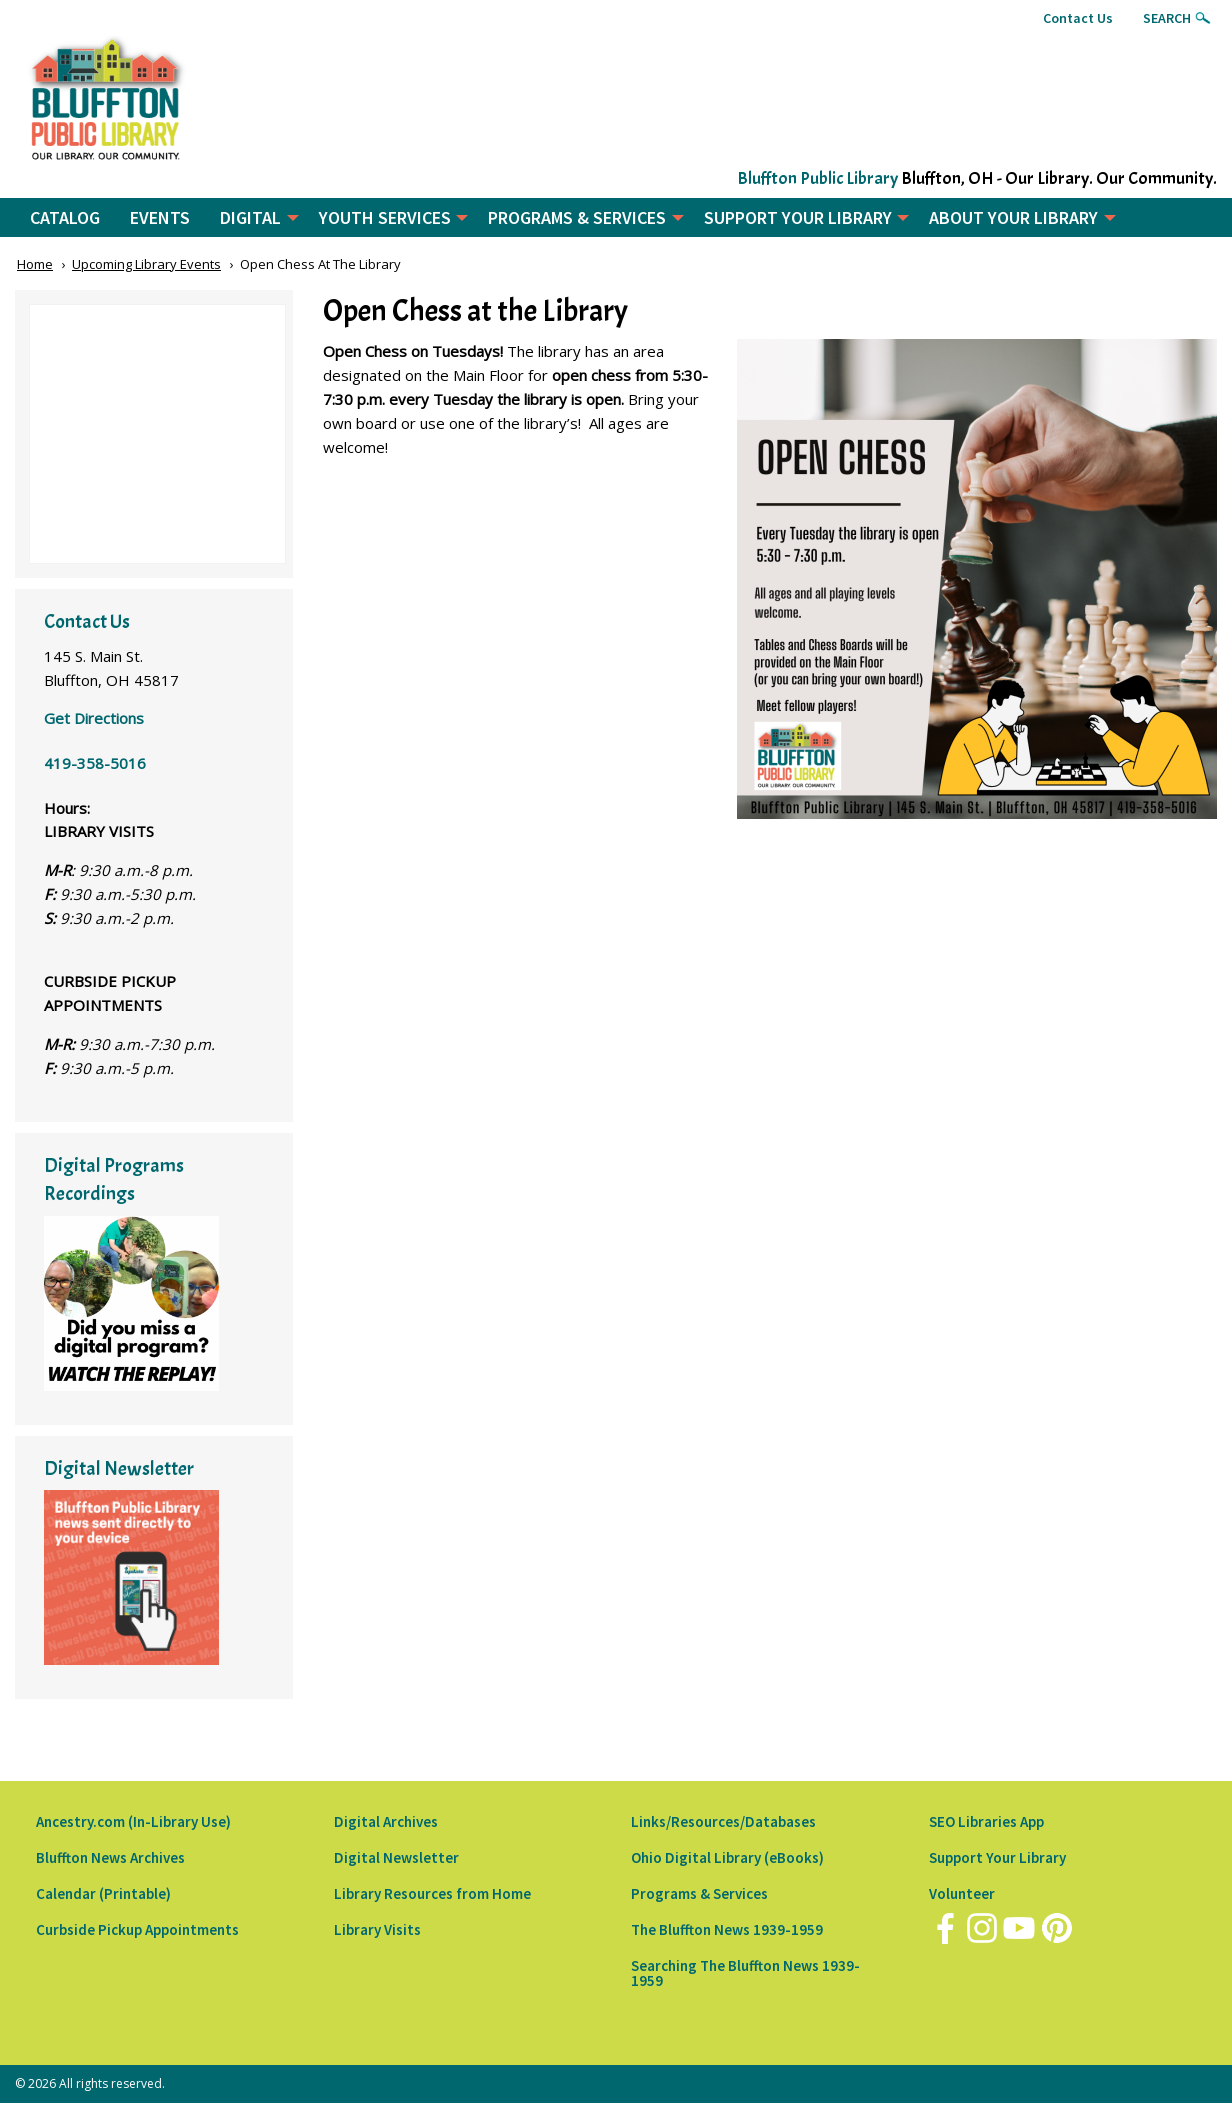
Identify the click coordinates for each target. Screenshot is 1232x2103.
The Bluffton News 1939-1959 (727, 1929)
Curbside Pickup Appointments (137, 1929)
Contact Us (1078, 18)
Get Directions (94, 718)
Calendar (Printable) (103, 1893)
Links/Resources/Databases (723, 1821)
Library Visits (377, 1929)
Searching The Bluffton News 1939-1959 (745, 1973)
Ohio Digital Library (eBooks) (727, 1857)
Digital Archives (386, 1821)
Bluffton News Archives (110, 1857)
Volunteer (962, 1893)
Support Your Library (997, 1857)
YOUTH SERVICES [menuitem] (385, 217)
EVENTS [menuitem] (160, 217)
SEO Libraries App (986, 1821)
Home (35, 264)
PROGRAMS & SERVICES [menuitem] (577, 217)
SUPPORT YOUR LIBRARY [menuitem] (798, 217)
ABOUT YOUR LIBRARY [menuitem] (1013, 217)
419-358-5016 (95, 763)
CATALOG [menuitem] (65, 217)
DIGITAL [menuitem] (250, 217)
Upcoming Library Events (146, 264)
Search (1167, 18)
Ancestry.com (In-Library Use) (133, 1821)
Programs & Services (699, 1893)
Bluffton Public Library (817, 178)
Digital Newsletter (396, 1857)
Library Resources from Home (432, 1893)
